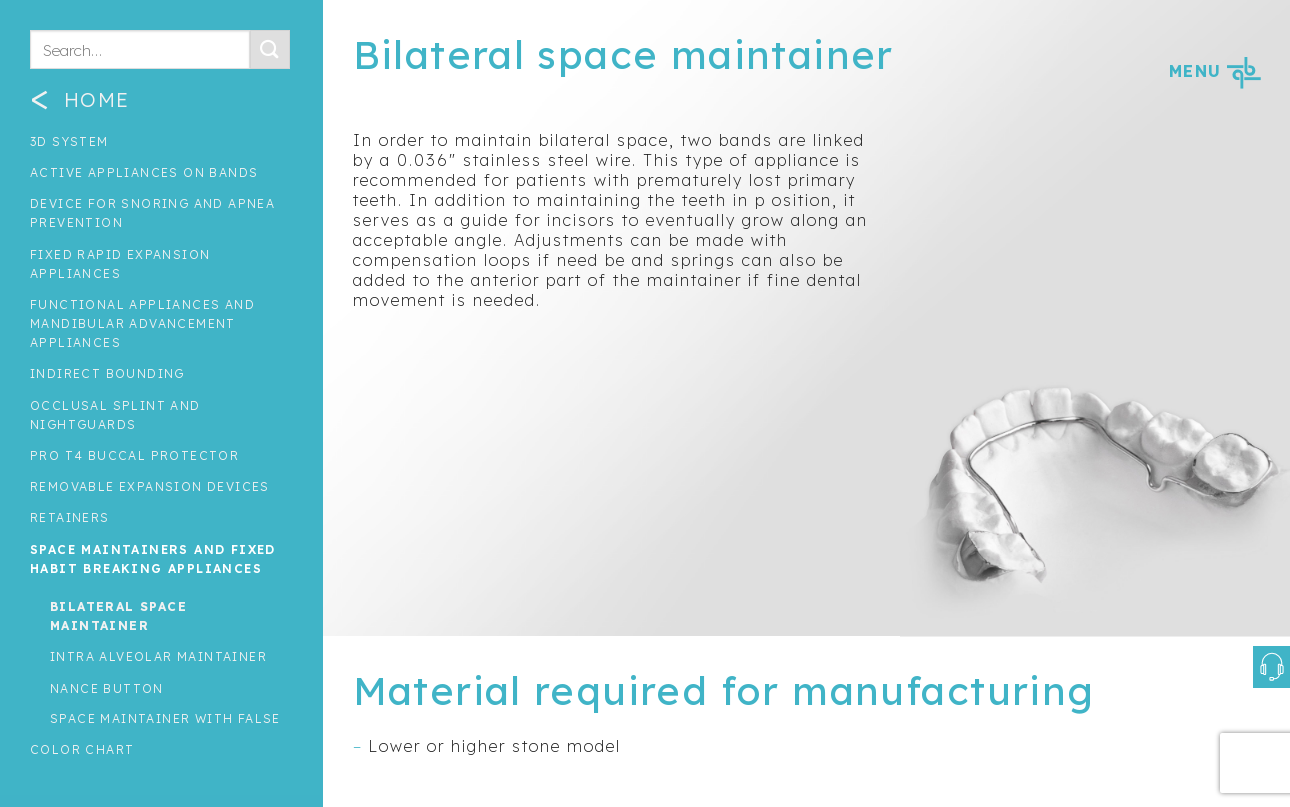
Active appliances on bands (144, 172)
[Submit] (270, 49)
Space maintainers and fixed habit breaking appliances (153, 559)
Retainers (70, 517)
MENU (1214, 71)
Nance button (107, 688)
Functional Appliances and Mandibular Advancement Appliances (142, 323)
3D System (69, 141)
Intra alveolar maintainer (158, 656)
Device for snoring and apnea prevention (152, 213)
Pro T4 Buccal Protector (134, 455)
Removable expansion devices (150, 486)
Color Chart (82, 749)
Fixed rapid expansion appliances (120, 264)
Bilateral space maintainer (118, 616)
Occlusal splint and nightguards (115, 415)
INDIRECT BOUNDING (107, 373)
